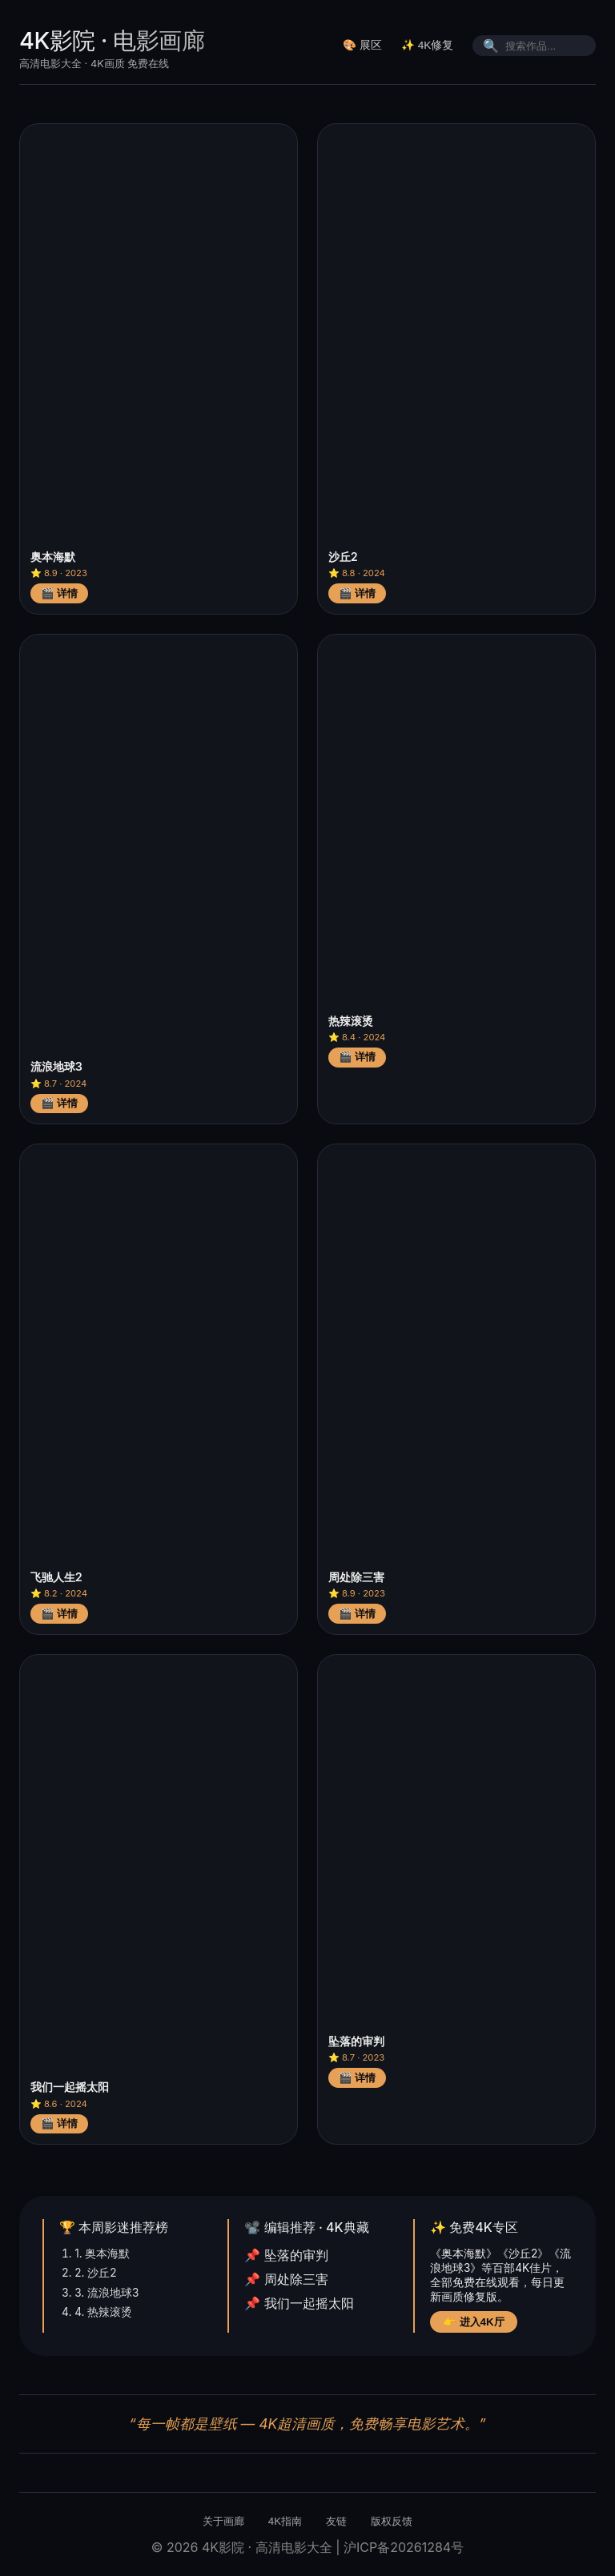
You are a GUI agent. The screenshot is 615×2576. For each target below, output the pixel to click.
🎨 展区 (362, 45)
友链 (336, 2521)
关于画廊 (223, 2521)
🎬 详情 (59, 593)
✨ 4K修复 (427, 45)
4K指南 (285, 2521)
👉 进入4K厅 (473, 2322)
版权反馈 (391, 2521)
